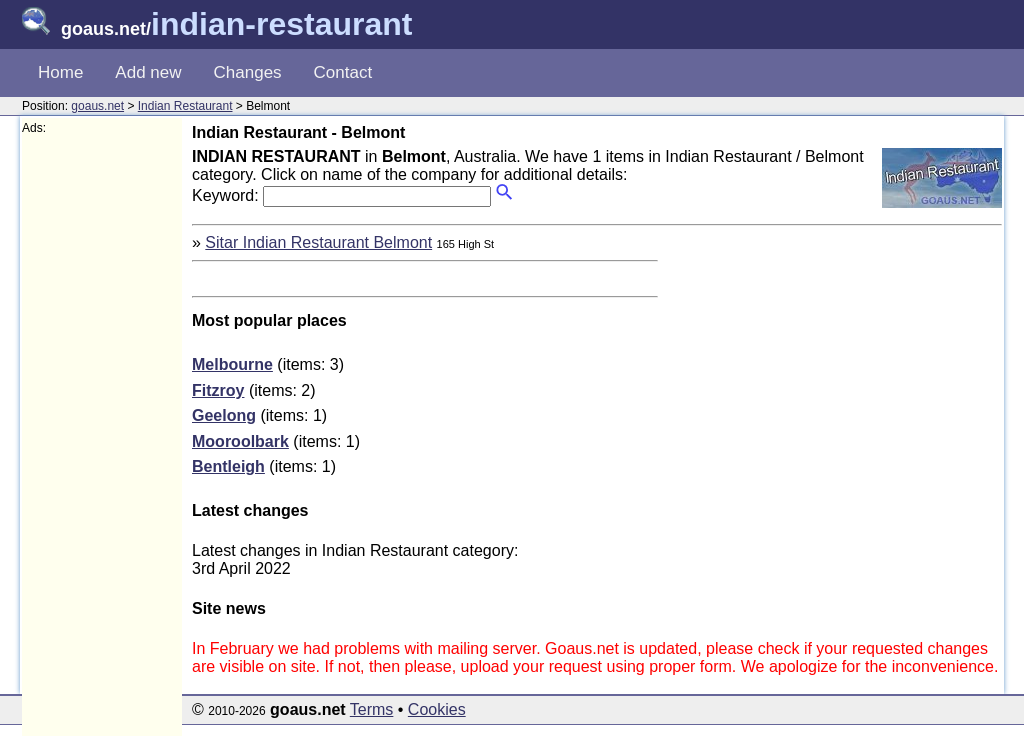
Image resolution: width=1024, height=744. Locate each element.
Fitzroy (218, 390)
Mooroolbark (240, 441)
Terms (372, 709)
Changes (248, 72)
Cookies (437, 709)
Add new (148, 72)
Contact (343, 72)
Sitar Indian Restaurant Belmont (318, 242)
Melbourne (232, 364)
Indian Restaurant (185, 106)
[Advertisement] (102, 436)
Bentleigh (228, 466)
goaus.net (97, 106)
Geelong (224, 415)
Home (60, 72)
